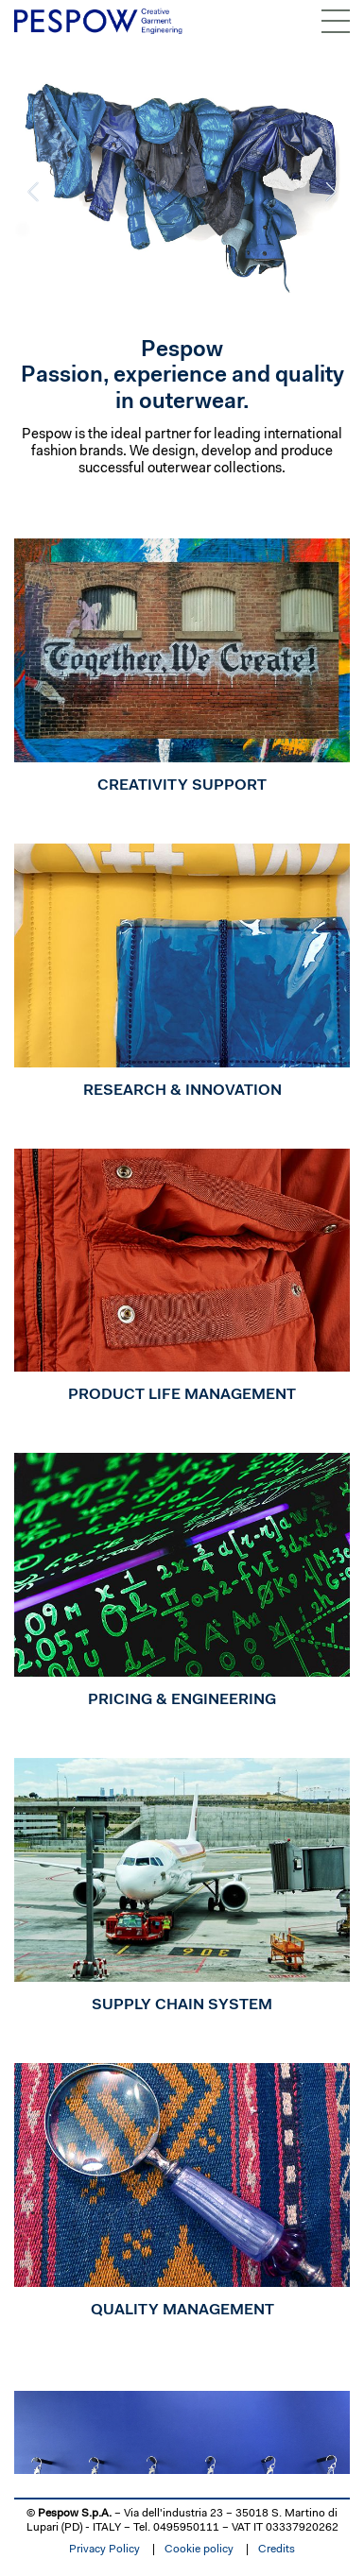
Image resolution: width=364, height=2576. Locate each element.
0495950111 (186, 2527)
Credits (276, 2549)
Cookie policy (199, 2549)
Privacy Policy (104, 2549)
